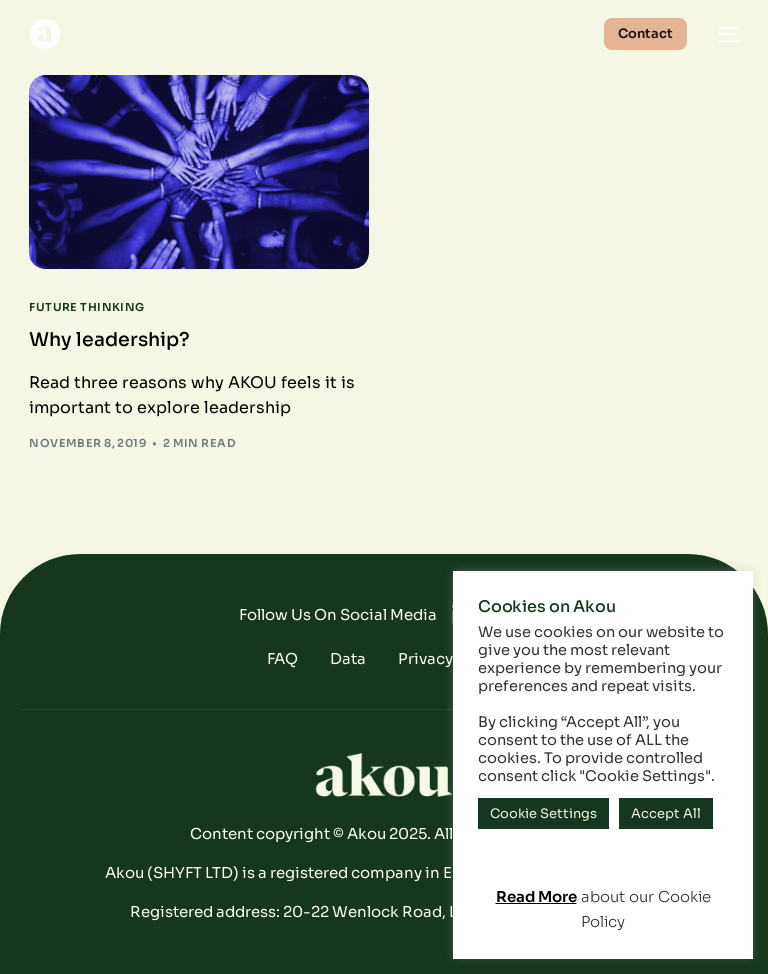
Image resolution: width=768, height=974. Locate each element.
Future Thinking (87, 307)
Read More (536, 896)
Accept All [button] (666, 813)
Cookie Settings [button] (543, 813)
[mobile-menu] (723, 34)
